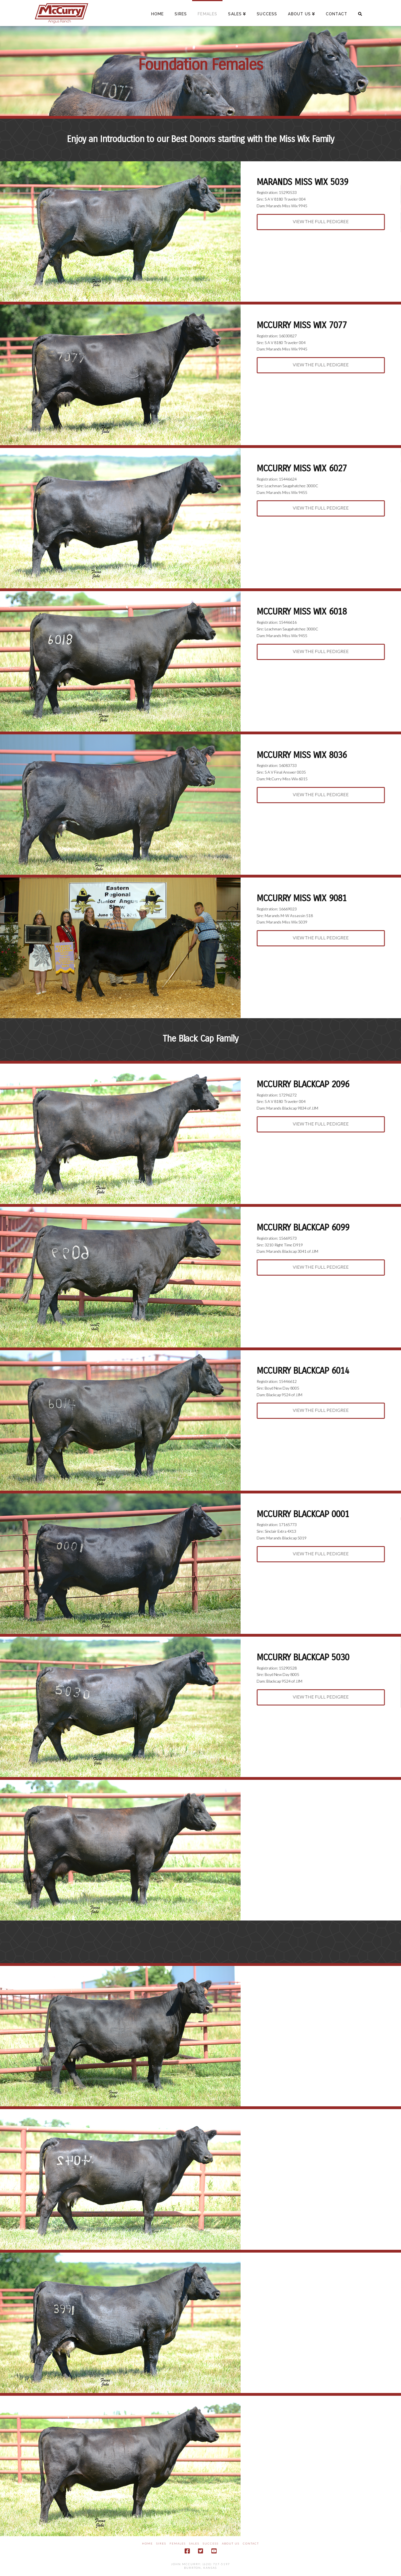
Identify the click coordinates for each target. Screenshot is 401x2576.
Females (178, 2543)
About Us (230, 2543)
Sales (194, 2543)
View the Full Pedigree (322, 221)
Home (147, 2543)
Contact (251, 2543)
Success (211, 2543)
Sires (161, 2543)
